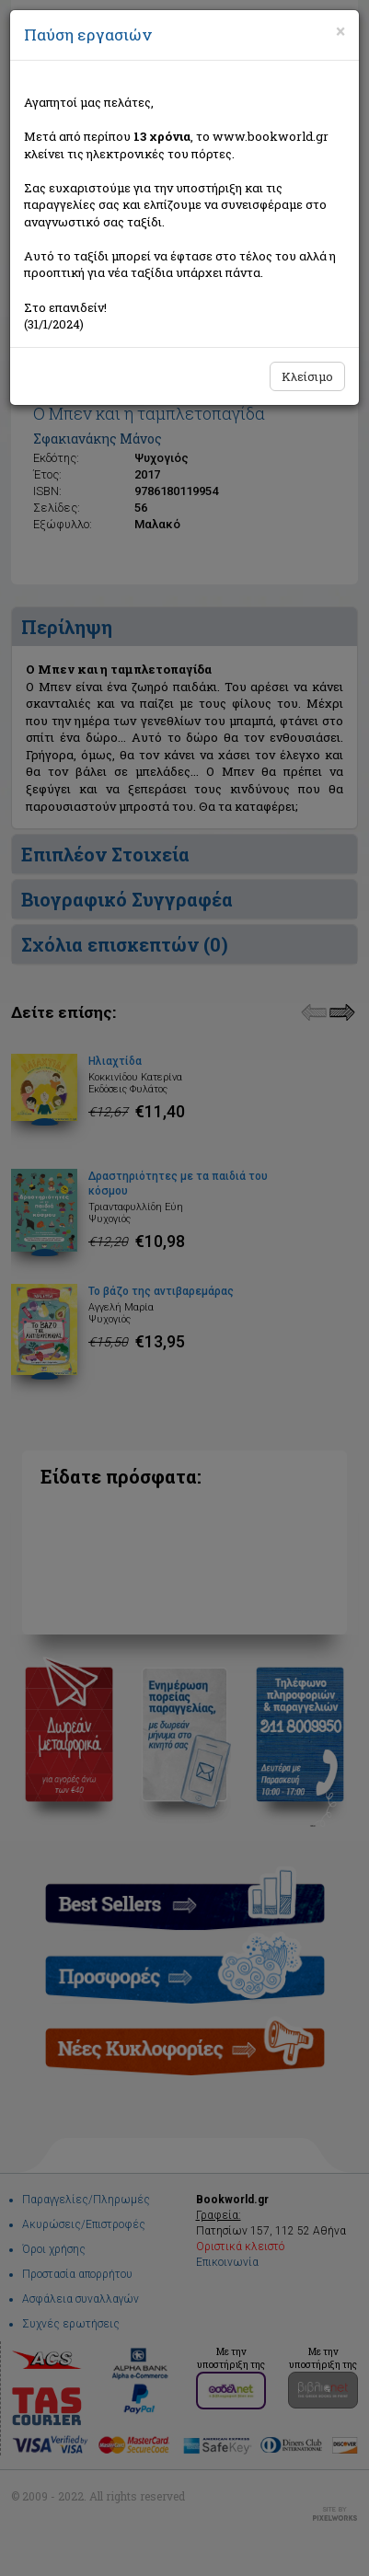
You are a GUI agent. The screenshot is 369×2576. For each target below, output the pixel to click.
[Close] (340, 31)
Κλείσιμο (307, 376)
